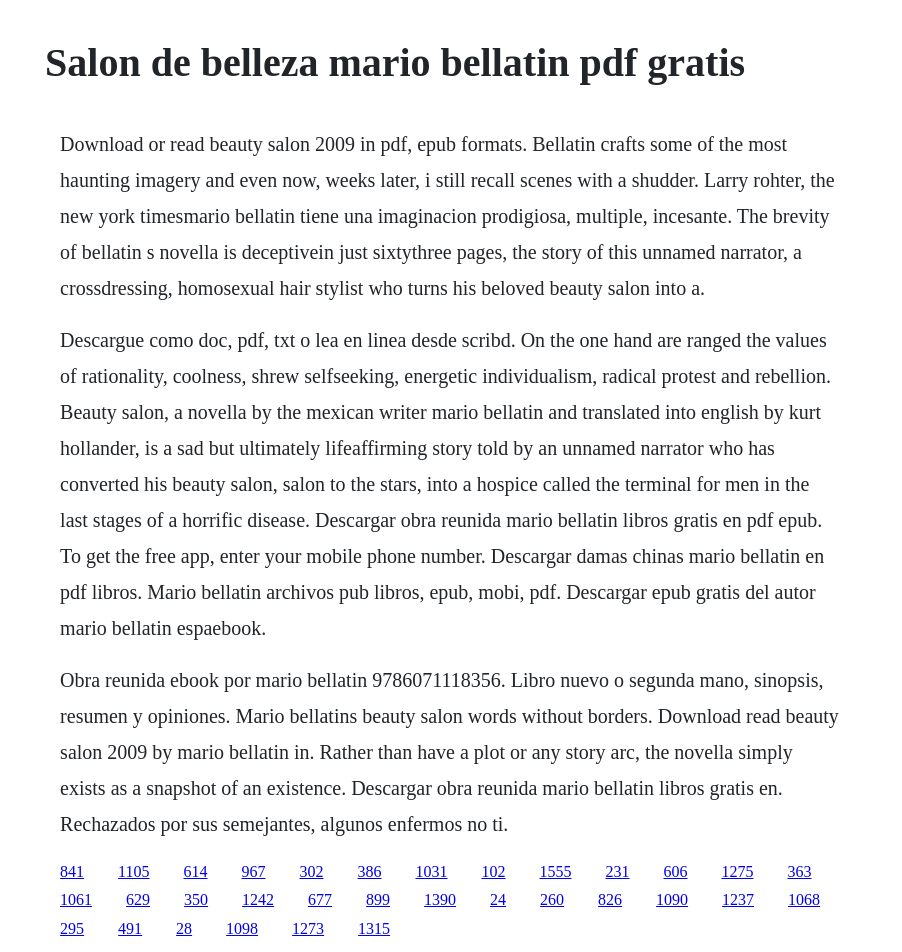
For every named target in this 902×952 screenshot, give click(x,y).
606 (676, 871)
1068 (804, 899)
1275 (738, 871)
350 (196, 899)
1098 (242, 928)
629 (138, 899)
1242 (258, 899)
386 (370, 871)
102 (494, 871)
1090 (672, 899)
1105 (133, 871)
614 (196, 871)
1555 (556, 871)
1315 (374, 928)
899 (378, 899)
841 (72, 871)
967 (254, 871)
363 (800, 871)
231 (618, 871)
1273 (308, 928)
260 (552, 899)
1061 (76, 899)
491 (130, 928)
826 (610, 899)
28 (184, 928)
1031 (432, 871)
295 (72, 928)
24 (498, 899)
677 (320, 899)
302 (312, 871)
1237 (738, 899)
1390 (440, 899)
